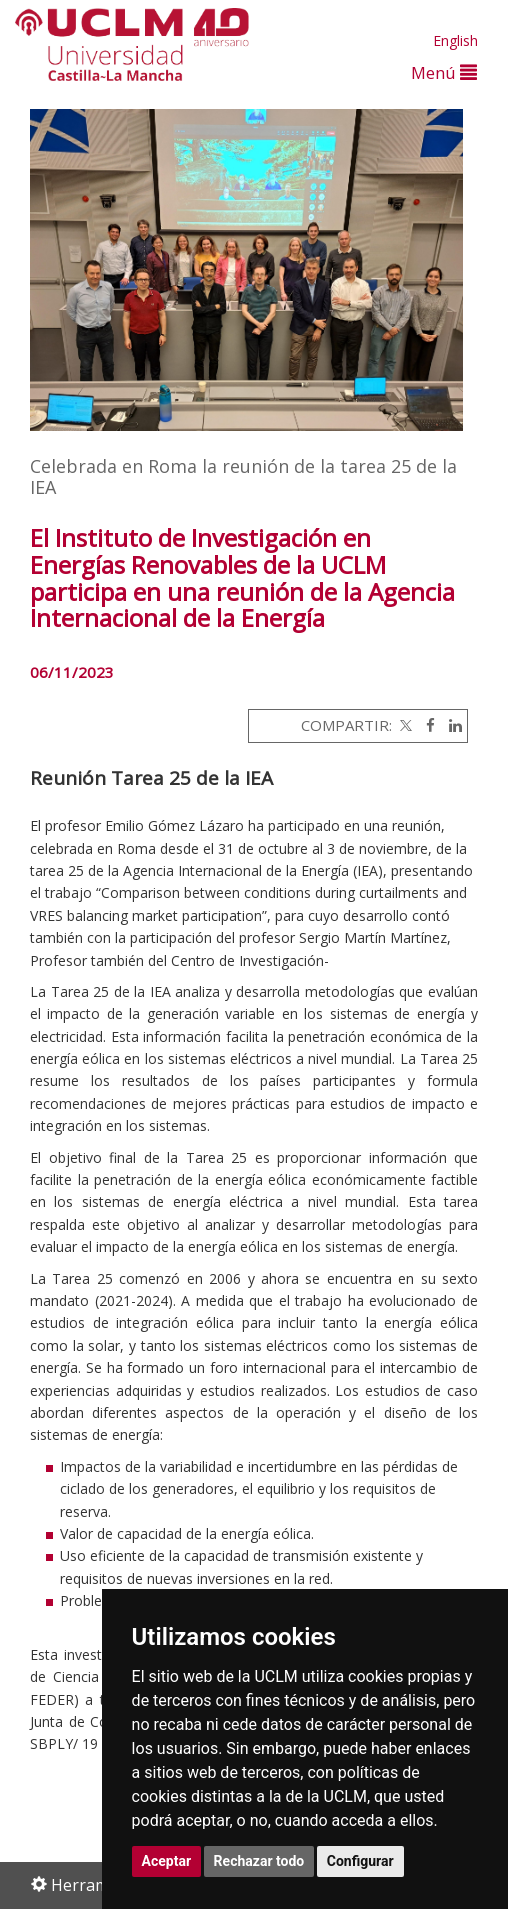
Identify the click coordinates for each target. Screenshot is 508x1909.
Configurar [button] (360, 1861)
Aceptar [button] (167, 1861)
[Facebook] (425, 725)
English (455, 40)
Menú (444, 72)
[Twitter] (404, 725)
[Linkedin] (450, 725)
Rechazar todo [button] (259, 1861)
